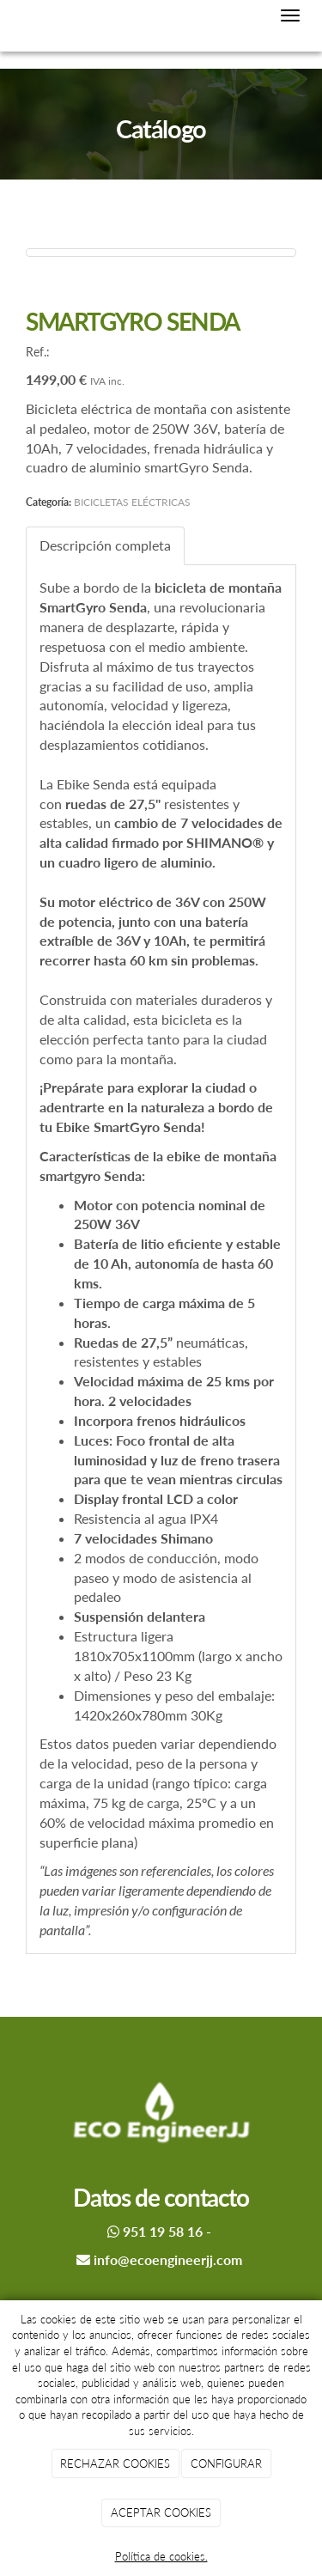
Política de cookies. (161, 2556)
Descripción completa (105, 545)
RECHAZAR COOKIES (115, 2463)
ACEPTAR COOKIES (161, 2512)
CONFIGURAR (226, 2463)
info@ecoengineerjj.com (168, 2259)
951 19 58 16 (163, 2231)
